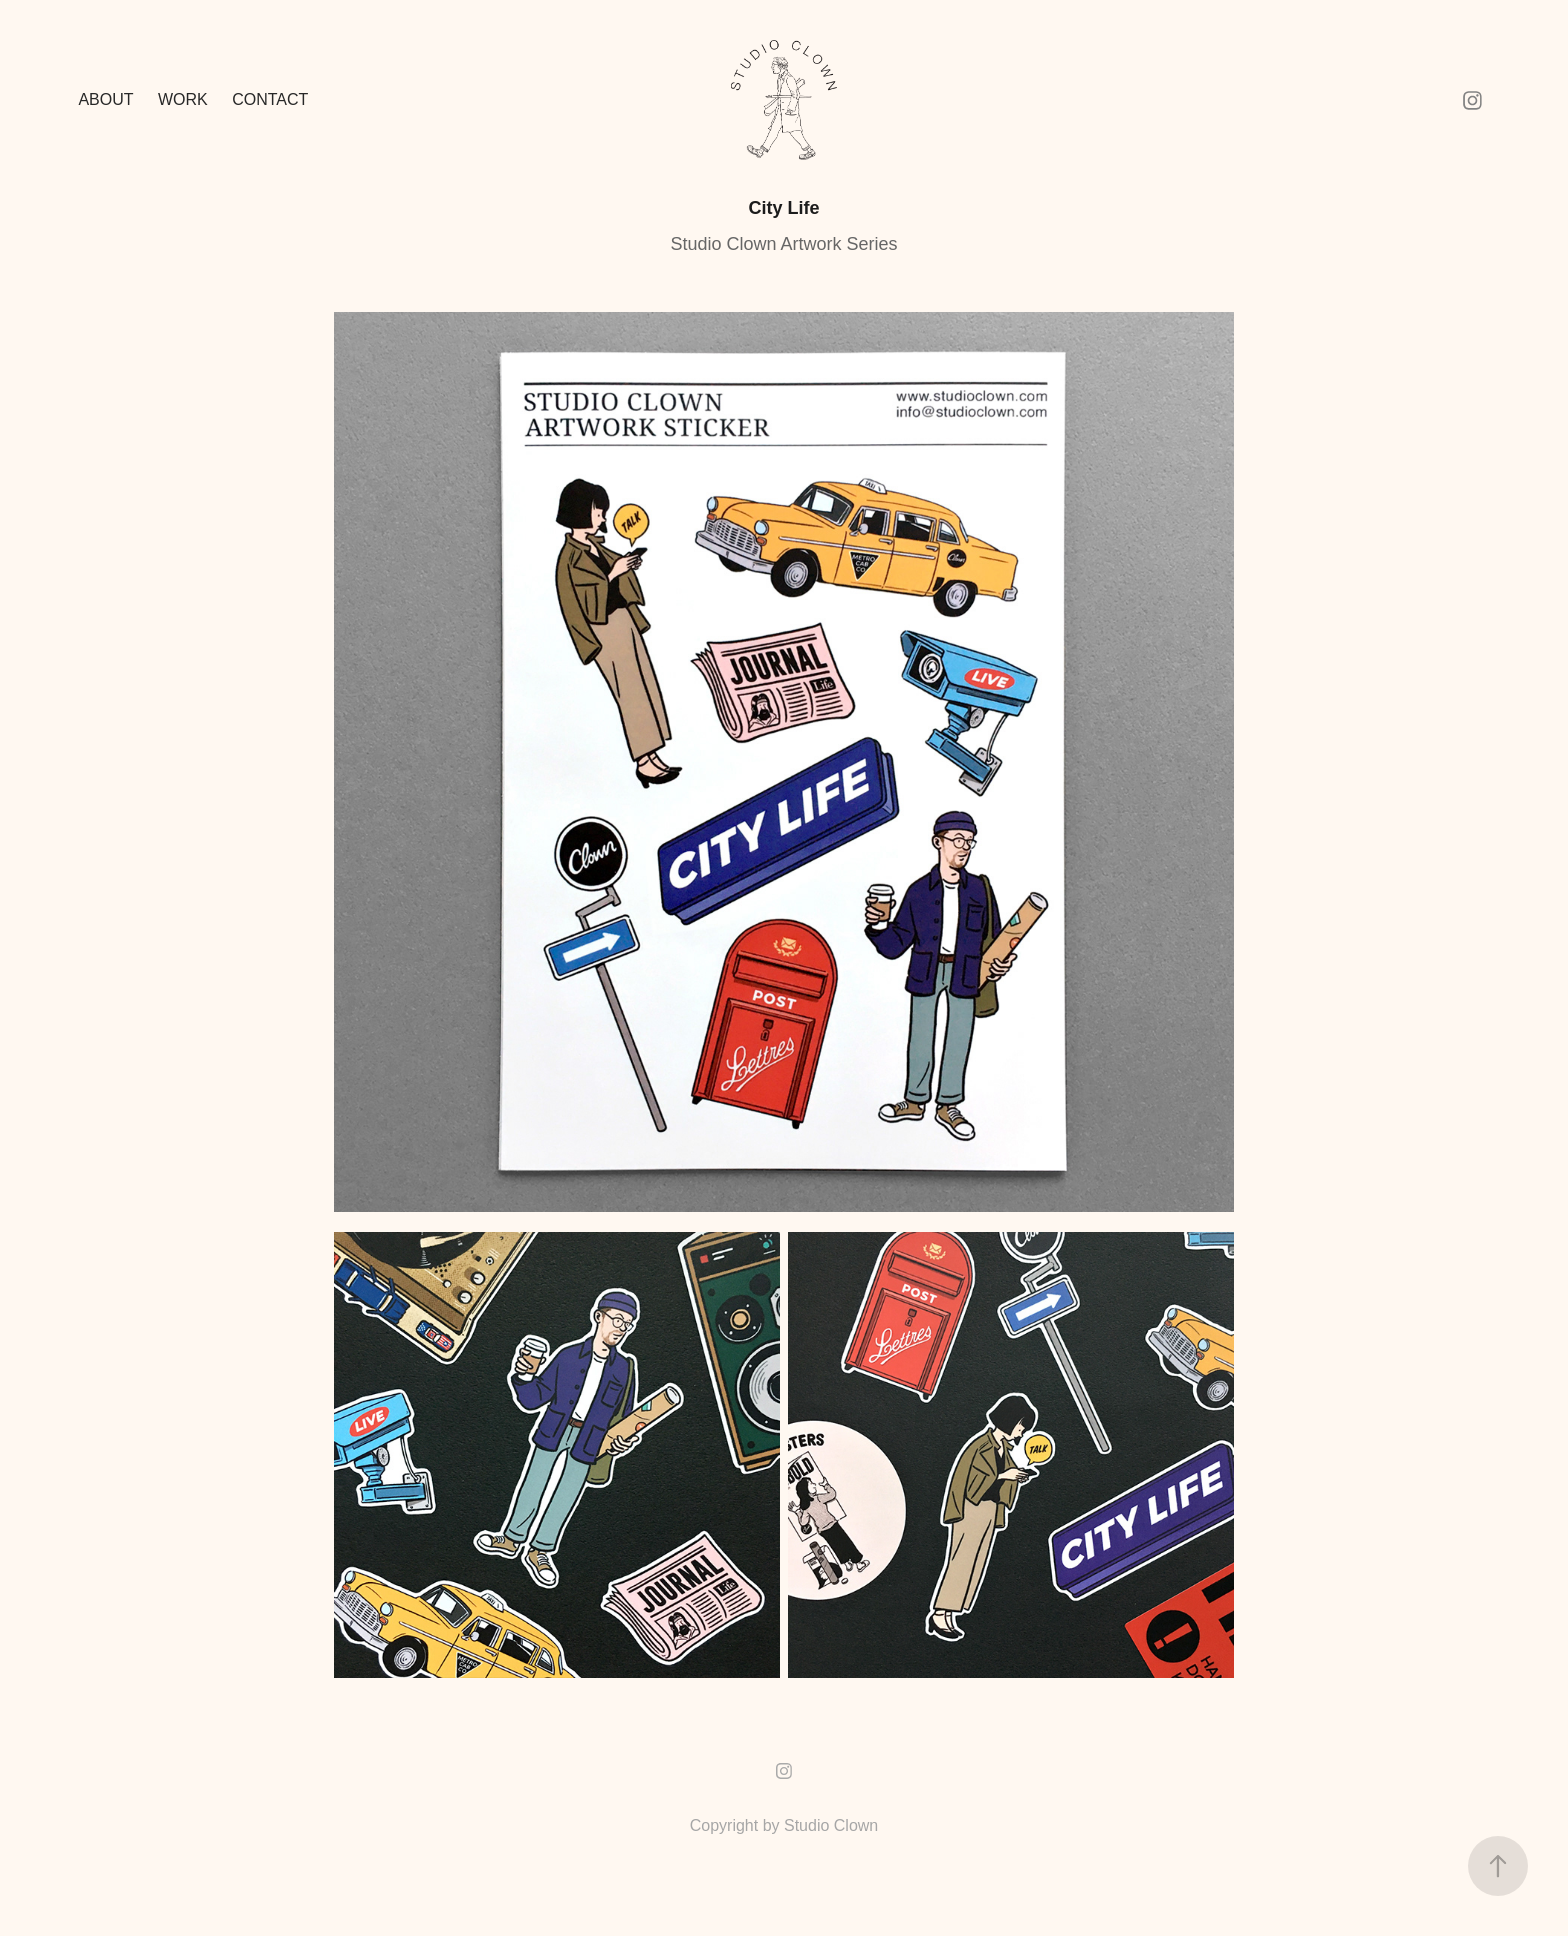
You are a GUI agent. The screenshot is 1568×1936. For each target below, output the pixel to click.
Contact (270, 99)
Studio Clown (831, 1825)
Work (183, 99)
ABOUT (105, 99)
